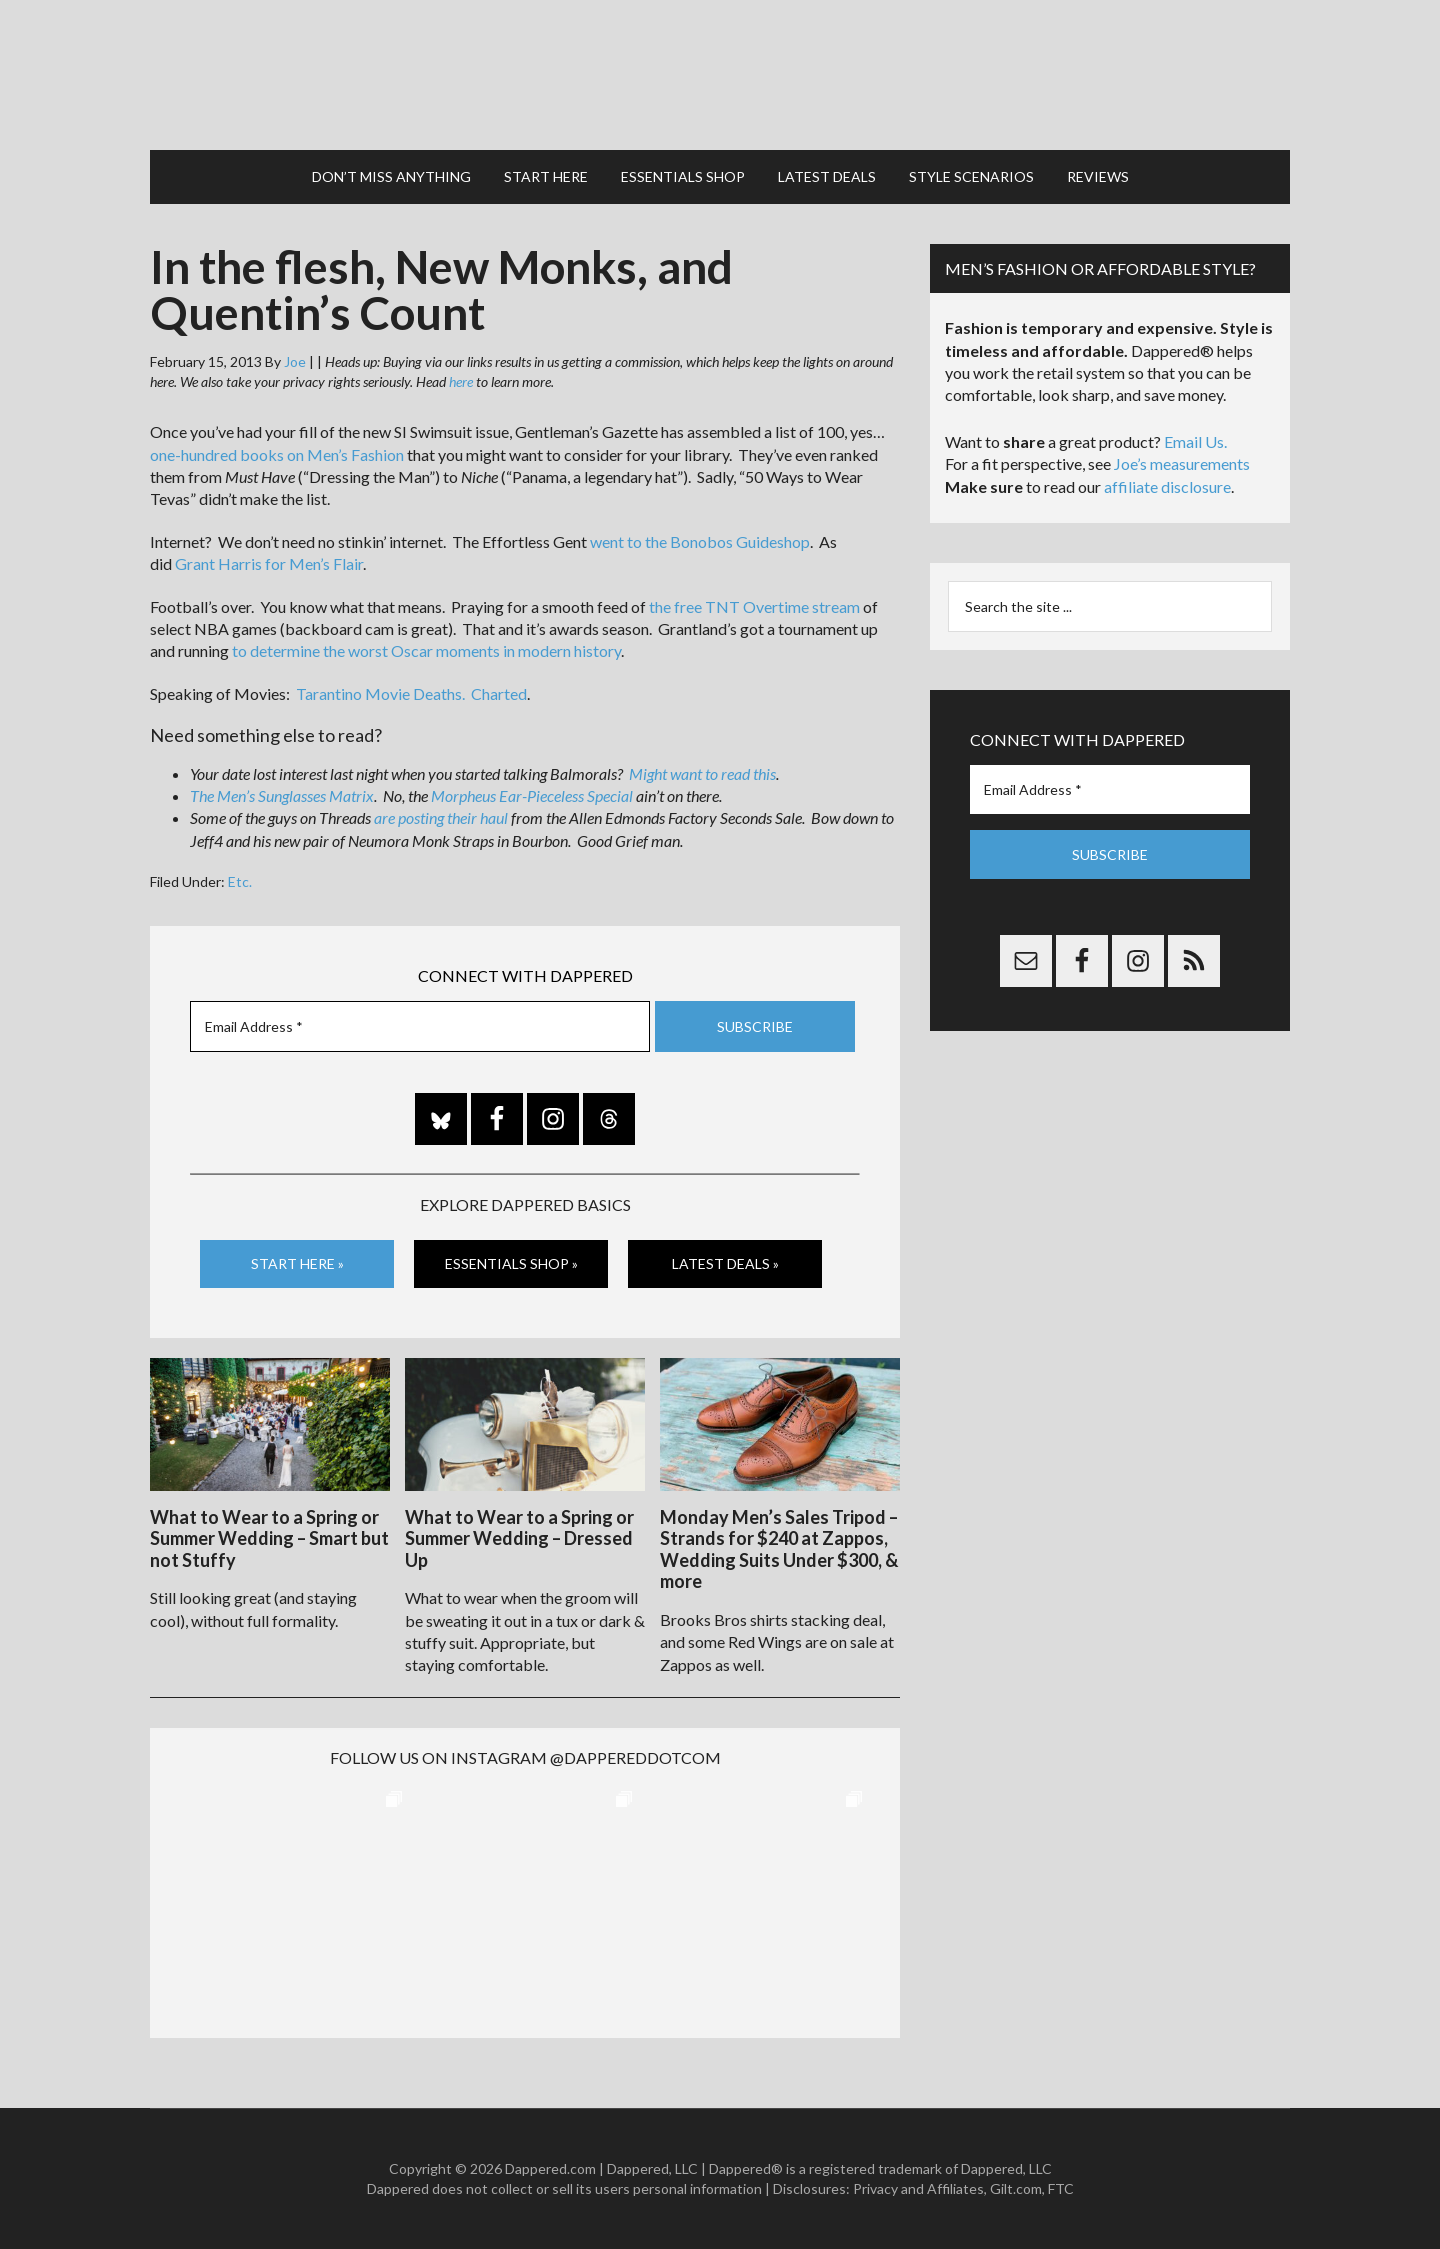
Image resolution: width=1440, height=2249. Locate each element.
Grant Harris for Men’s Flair (269, 563)
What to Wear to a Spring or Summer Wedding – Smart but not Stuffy (269, 1538)
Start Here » (297, 1263)
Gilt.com (1016, 2188)
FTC (1061, 2188)
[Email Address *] (420, 1026)
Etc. (240, 881)
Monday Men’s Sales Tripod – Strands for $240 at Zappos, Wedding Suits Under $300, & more (779, 1549)
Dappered (720, 75)
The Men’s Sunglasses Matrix (282, 795)
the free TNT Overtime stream (754, 606)
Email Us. (1195, 441)
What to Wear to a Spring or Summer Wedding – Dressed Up (519, 1538)
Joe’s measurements (1182, 463)
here (461, 381)
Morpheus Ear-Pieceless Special (532, 795)
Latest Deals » (725, 1263)
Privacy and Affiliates (918, 2188)
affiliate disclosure (1167, 486)
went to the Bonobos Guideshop (700, 541)
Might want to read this (702, 773)
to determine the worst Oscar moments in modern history (426, 650)
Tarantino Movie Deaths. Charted (411, 693)
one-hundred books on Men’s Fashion (277, 454)
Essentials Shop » (511, 1263)
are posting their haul (441, 817)
